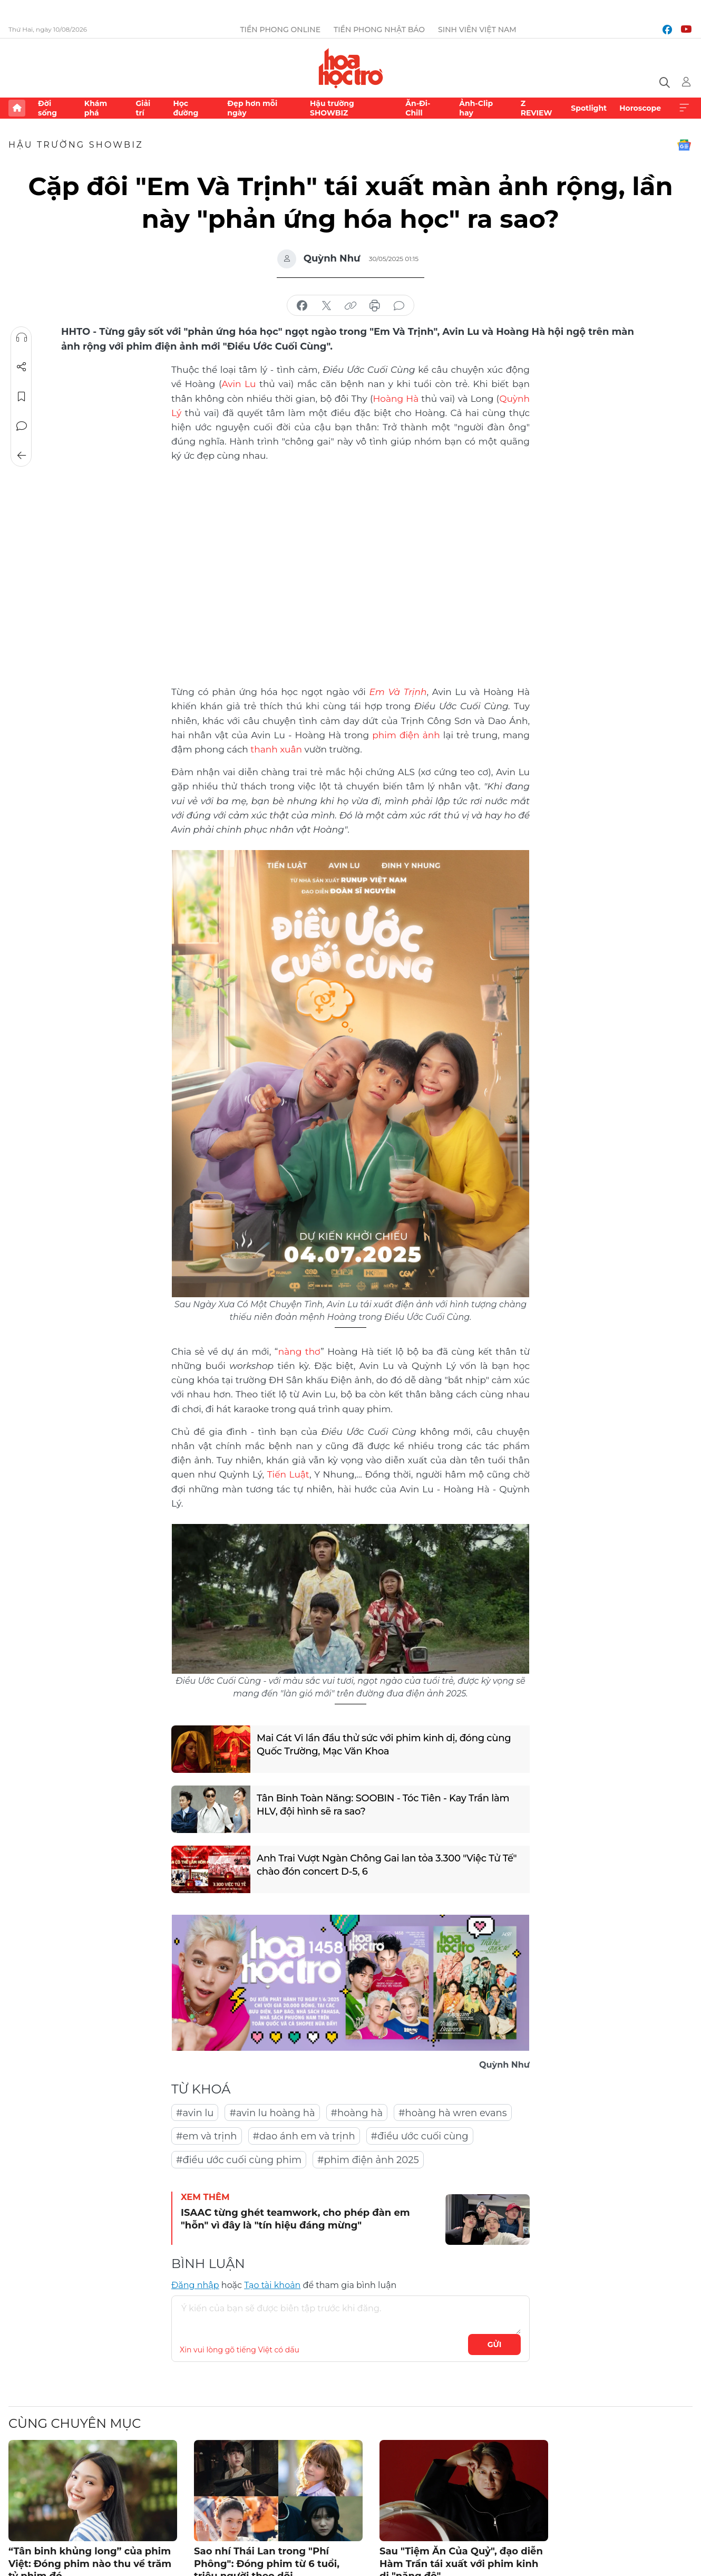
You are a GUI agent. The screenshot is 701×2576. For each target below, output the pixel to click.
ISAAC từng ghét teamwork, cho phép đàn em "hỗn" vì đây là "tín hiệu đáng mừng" (295, 2219)
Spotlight (589, 108)
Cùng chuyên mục (74, 2423)
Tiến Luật (288, 1474)
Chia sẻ (21, 367)
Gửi (495, 2344)
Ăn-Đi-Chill (417, 108)
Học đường (185, 108)
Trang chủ (16, 108)
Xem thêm (684, 108)
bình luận (399, 306)
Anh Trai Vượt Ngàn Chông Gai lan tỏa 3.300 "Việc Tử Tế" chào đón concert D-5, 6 (387, 1865)
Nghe (21, 337)
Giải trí (142, 108)
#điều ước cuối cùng (420, 2136)
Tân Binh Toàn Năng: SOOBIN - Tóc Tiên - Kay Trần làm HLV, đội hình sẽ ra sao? (383, 1804)
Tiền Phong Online (280, 29)
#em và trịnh (206, 2136)
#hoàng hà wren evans (452, 2113)
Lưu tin (21, 396)
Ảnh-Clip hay (476, 108)
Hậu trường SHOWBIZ (332, 108)
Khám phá (95, 108)
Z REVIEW (536, 108)
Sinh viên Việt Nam (477, 29)
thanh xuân (276, 749)
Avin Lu (239, 384)
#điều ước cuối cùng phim (238, 2160)
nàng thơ (299, 1351)
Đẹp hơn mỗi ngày (252, 108)
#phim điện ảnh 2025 (368, 2160)
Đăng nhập (195, 2285)
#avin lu (194, 2113)
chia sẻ (302, 306)
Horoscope (640, 108)
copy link (350, 306)
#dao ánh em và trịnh (304, 2136)
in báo (374, 306)
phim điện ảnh (406, 735)
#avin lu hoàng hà (272, 2113)
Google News (684, 145)
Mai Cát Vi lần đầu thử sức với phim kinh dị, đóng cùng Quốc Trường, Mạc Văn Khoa (384, 1744)
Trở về (21, 455)
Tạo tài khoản (272, 2285)
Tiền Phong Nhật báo (379, 29)
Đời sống (47, 108)
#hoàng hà (357, 2113)
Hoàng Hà (396, 398)
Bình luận (21, 426)
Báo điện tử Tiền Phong (351, 68)
